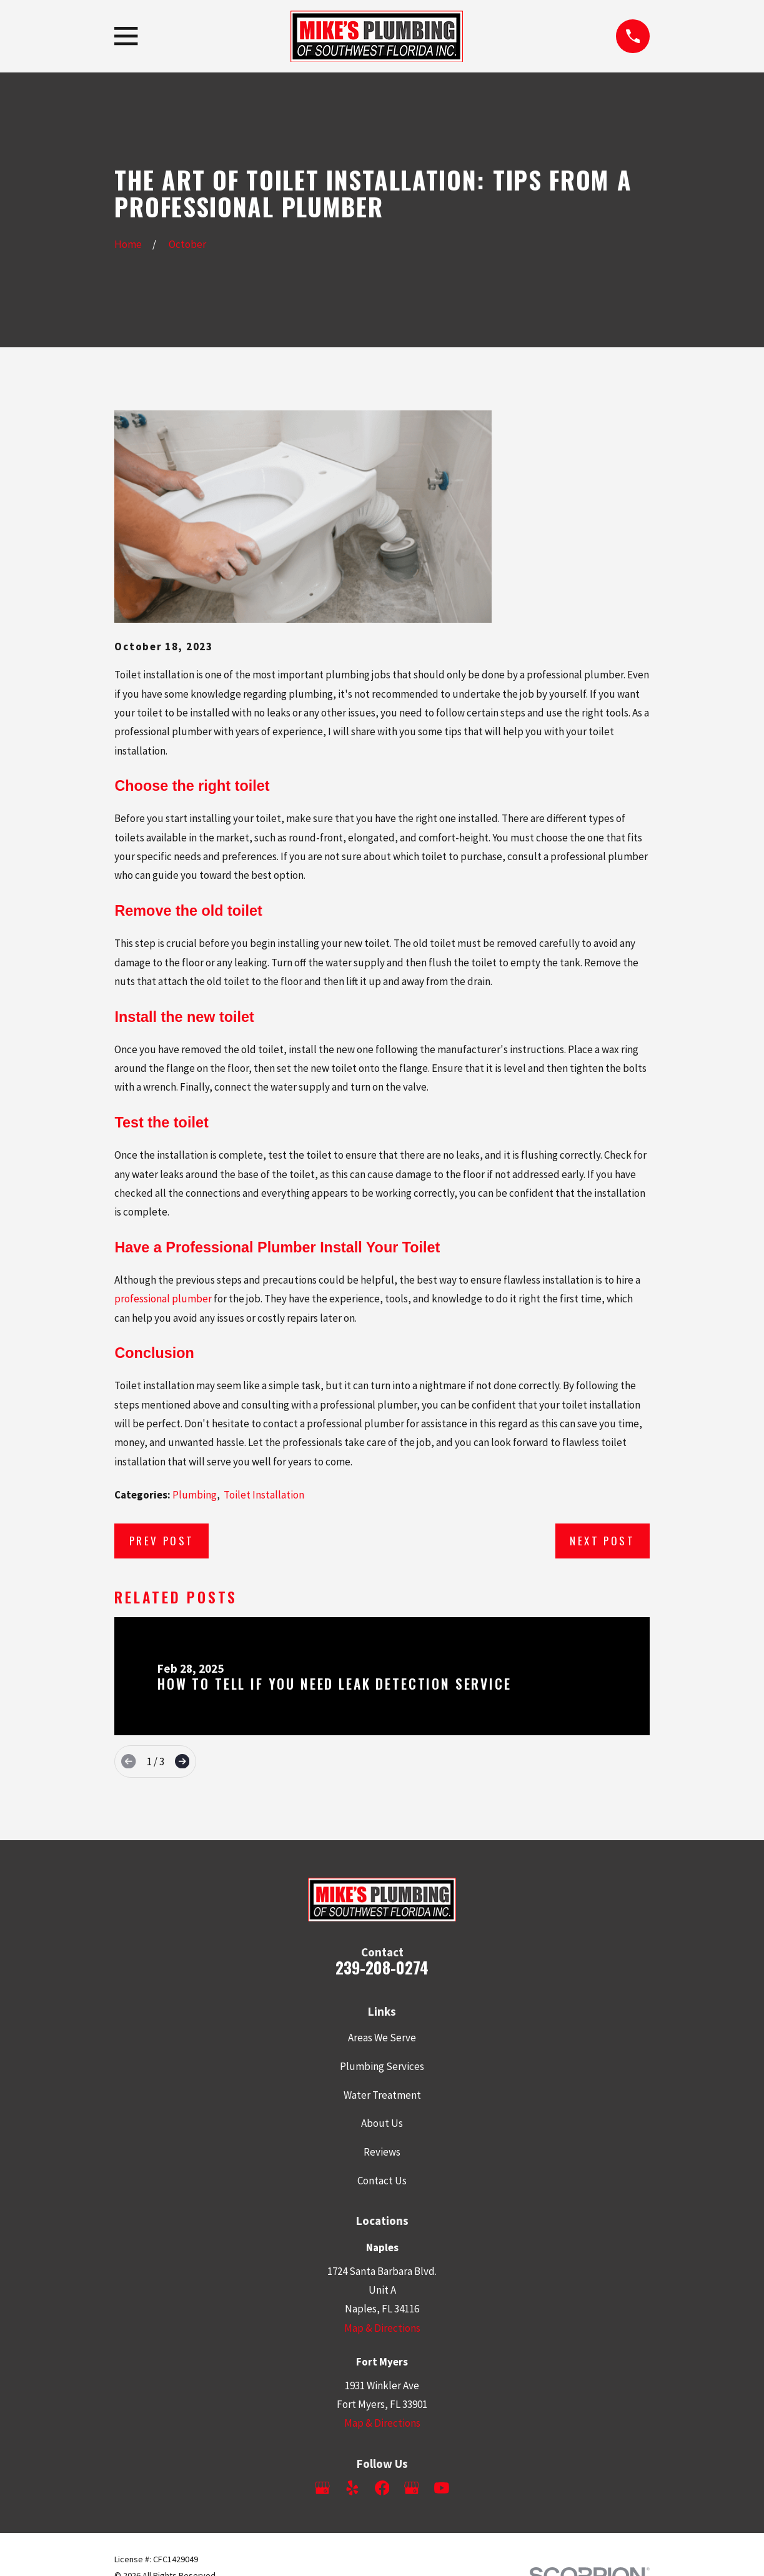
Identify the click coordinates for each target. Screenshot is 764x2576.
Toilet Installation (264, 1495)
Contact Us (382, 2180)
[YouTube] (441, 2487)
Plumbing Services (382, 2066)
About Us (382, 2123)
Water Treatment (382, 2095)
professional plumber (163, 1298)
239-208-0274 (382, 1967)
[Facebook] (382, 2487)
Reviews (382, 2152)
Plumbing (194, 1495)
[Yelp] (352, 2487)
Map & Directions (382, 2328)
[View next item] (182, 1761)
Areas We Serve (382, 2037)
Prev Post (161, 1540)
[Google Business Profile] (322, 2487)
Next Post (602, 1540)
